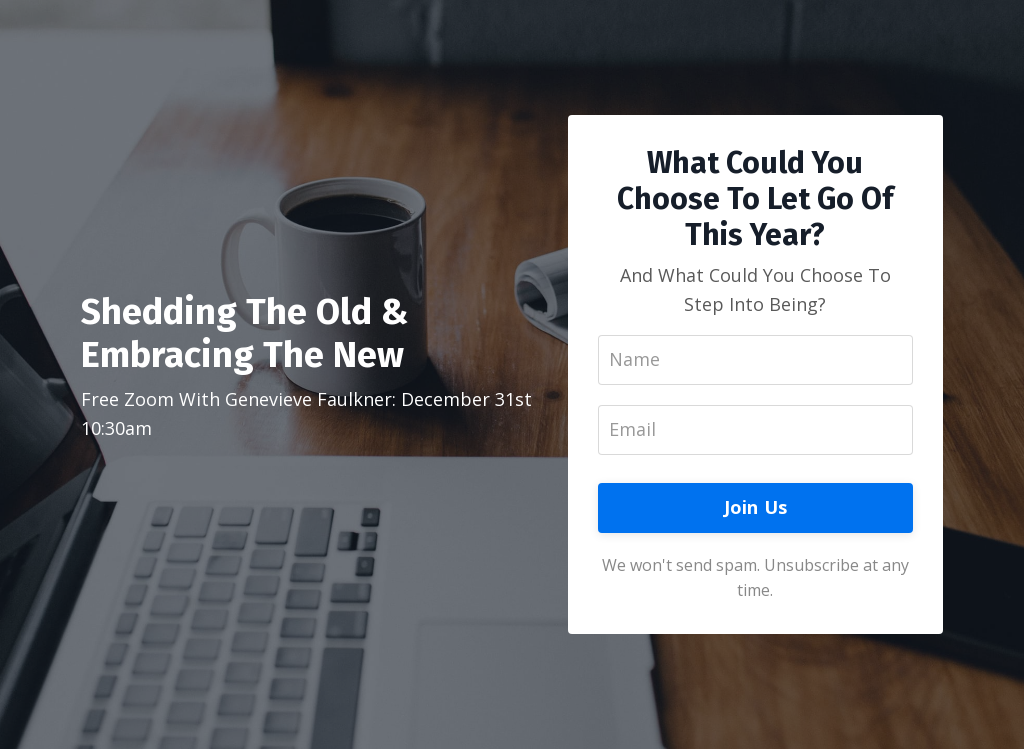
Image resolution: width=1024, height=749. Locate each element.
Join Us (756, 507)
